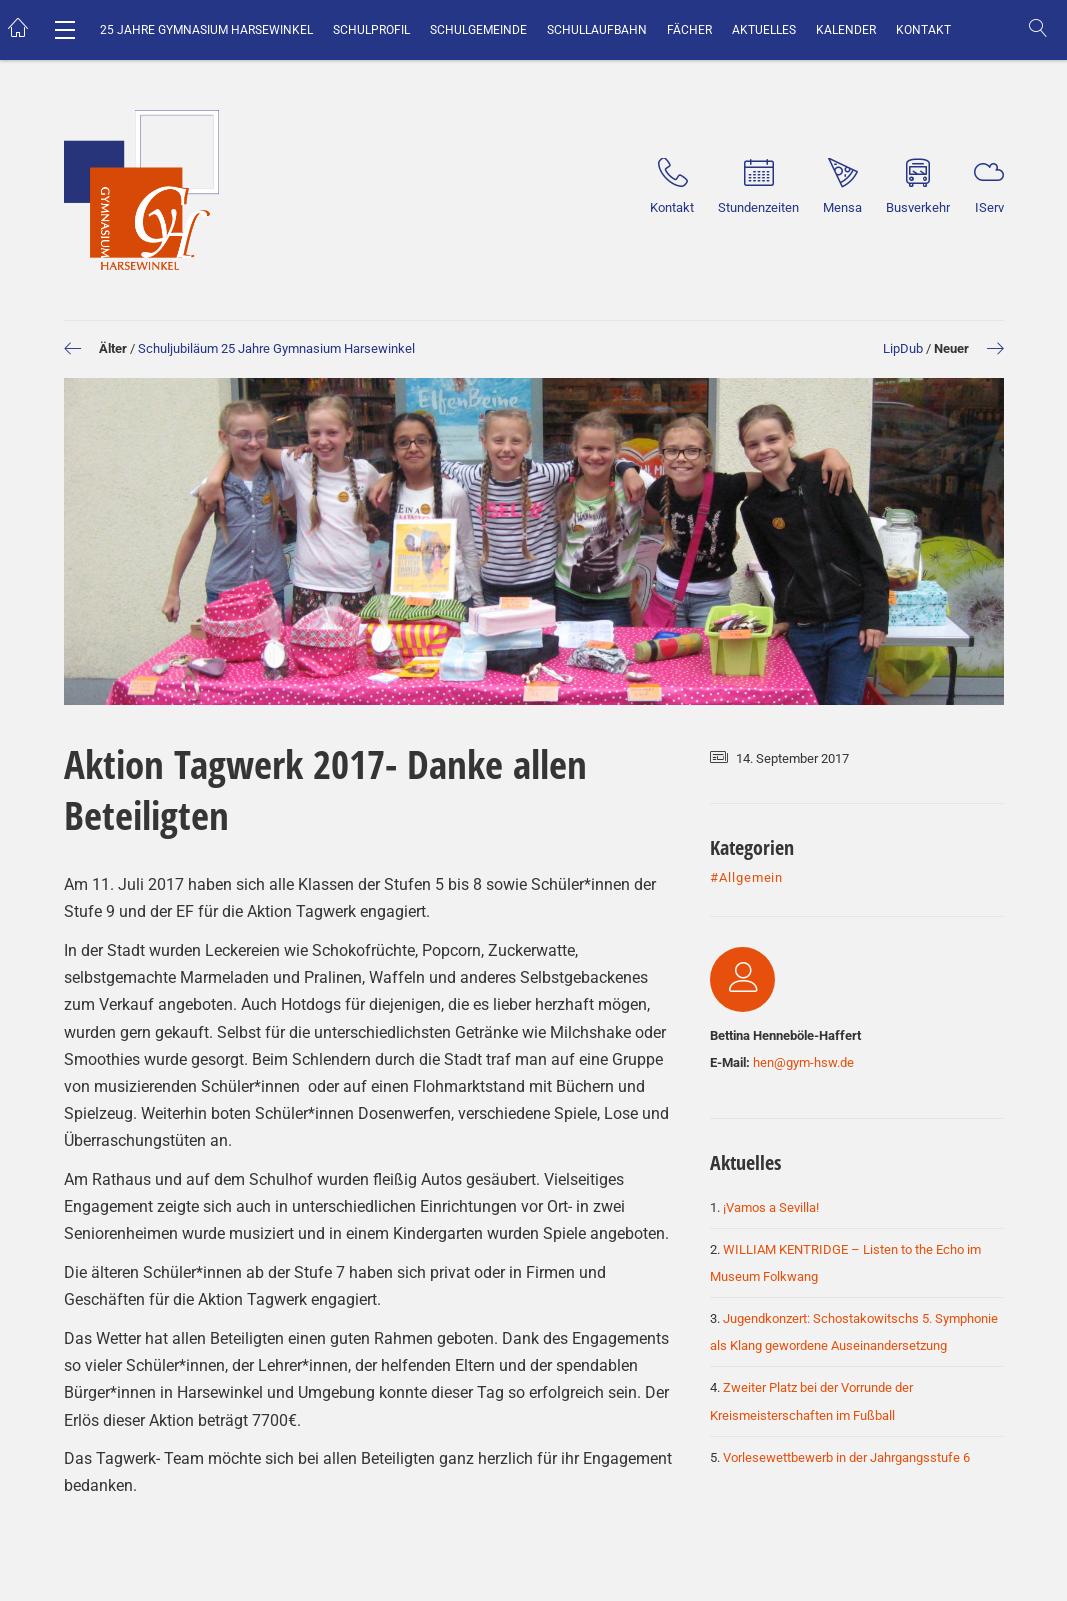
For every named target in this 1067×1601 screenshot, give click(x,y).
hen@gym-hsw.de (803, 1062)
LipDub (903, 348)
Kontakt (923, 30)
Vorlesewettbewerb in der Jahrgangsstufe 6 (846, 1457)
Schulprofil (371, 30)
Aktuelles (764, 30)
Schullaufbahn (597, 30)
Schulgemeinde (478, 30)
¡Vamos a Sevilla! (771, 1207)
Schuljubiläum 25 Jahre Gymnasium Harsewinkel (276, 348)
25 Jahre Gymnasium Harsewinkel (206, 30)
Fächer (689, 30)
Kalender (846, 30)
